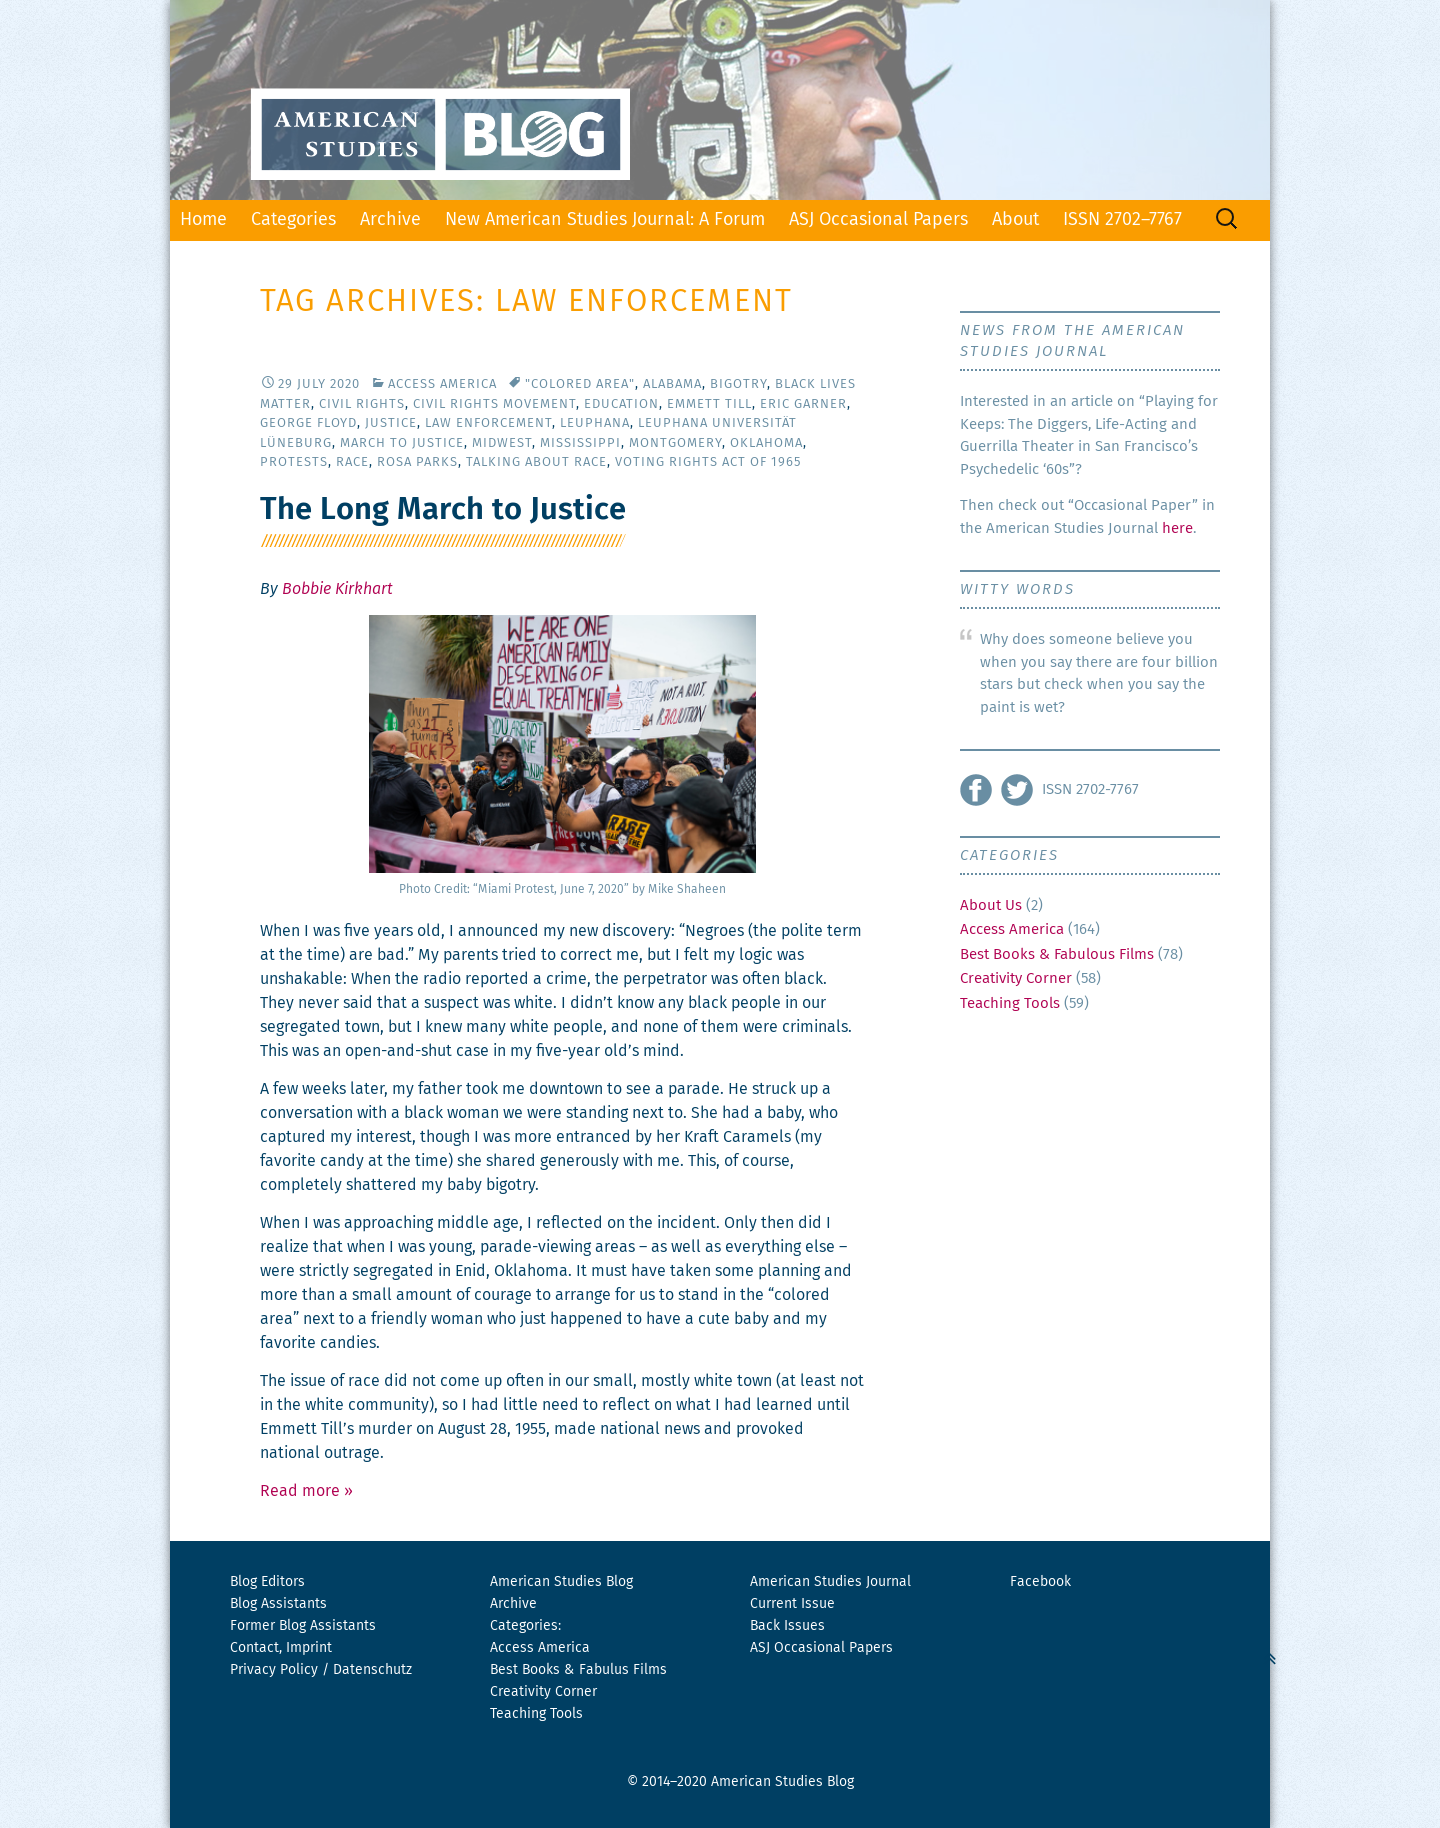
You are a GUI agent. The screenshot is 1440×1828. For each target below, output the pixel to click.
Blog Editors (267, 1582)
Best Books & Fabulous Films (1057, 954)
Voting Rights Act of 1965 (708, 462)
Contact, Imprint (281, 1648)
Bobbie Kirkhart (337, 589)
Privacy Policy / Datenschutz (321, 1670)
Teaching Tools (1010, 1003)
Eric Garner (803, 404)
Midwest (502, 443)
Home (203, 220)
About (1015, 220)
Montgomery (675, 443)
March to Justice (402, 443)
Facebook (1040, 1582)
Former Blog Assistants (303, 1626)
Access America (442, 384)
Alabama (672, 384)
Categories (293, 220)
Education (621, 404)
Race (352, 462)
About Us (991, 905)
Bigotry (738, 384)
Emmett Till (709, 404)
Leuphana (595, 423)
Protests (294, 462)
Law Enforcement (488, 423)
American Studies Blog (561, 1582)
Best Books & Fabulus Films (578, 1670)
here (1177, 528)
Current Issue (792, 1604)
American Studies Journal (830, 1582)
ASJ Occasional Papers (878, 220)
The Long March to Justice (443, 510)
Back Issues (787, 1626)
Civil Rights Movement (494, 404)
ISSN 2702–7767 (1122, 220)
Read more (306, 1491)
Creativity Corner (1016, 978)
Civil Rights (362, 404)
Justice (391, 423)
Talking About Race (536, 462)
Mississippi (580, 443)
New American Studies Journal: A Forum (605, 220)
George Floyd (308, 423)
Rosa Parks (417, 462)
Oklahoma (766, 443)
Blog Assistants (278, 1604)
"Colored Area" (580, 384)
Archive (390, 220)
